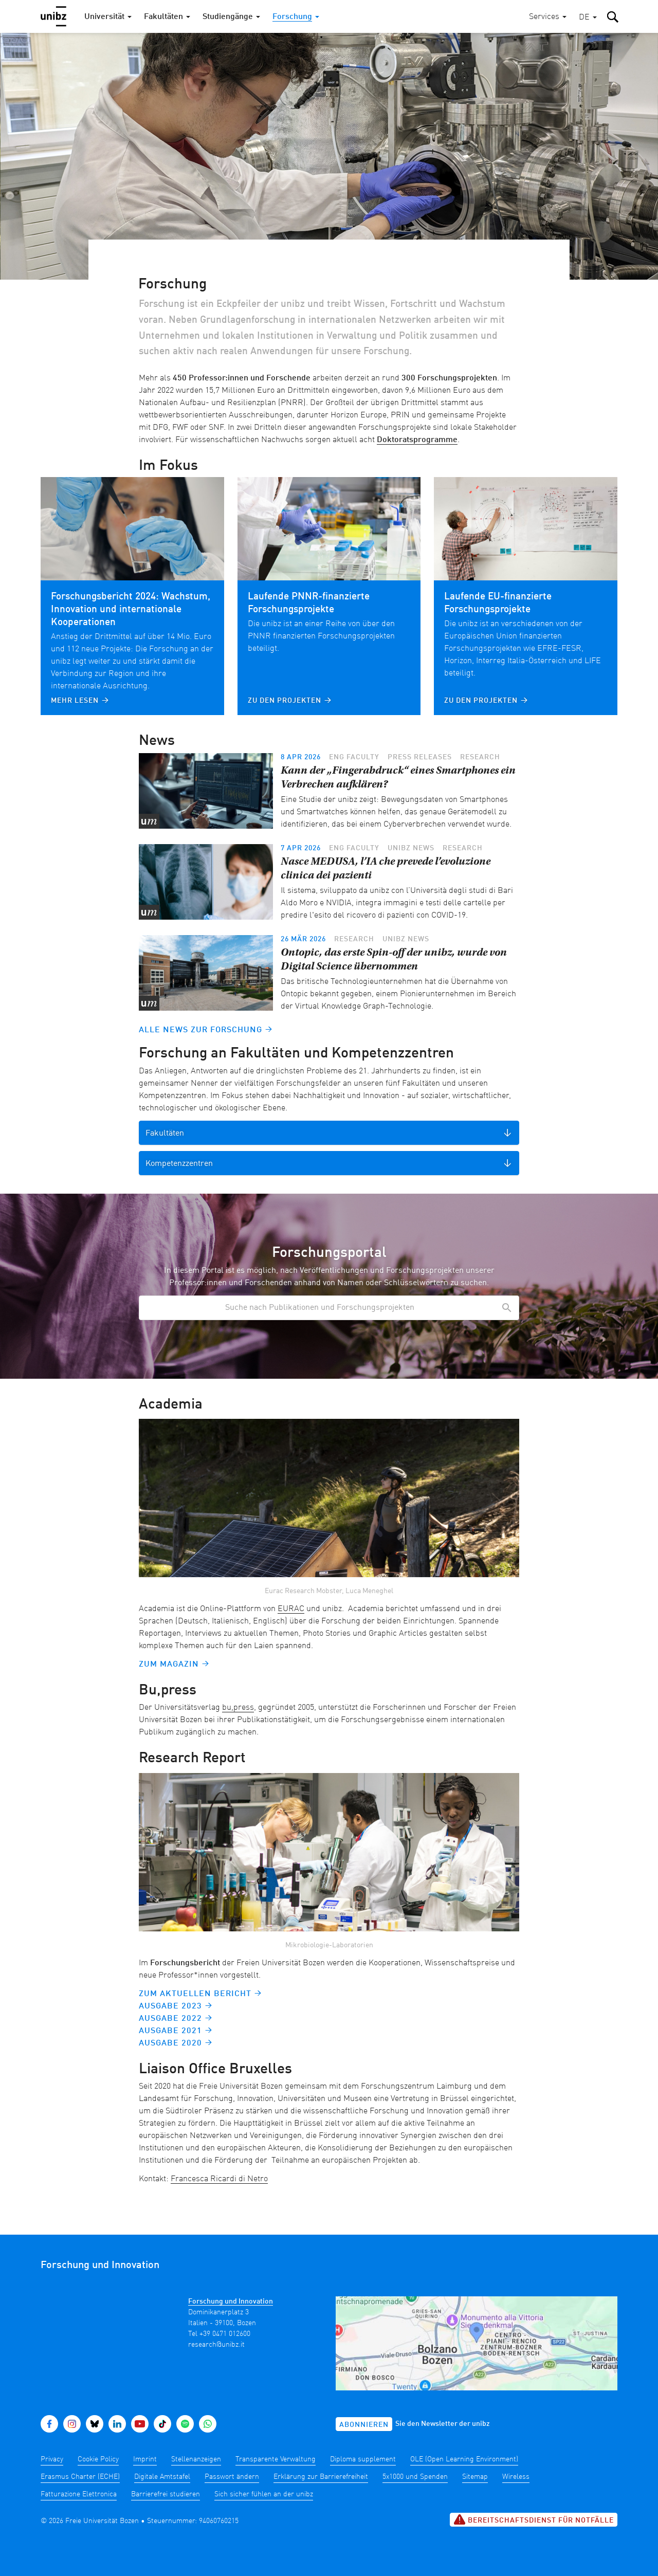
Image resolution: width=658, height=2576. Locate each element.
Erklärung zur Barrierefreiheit (320, 2476)
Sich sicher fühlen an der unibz (263, 2494)
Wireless (515, 2476)
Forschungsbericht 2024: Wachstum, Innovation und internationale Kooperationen (130, 610)
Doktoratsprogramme (417, 440)
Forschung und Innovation (230, 2301)
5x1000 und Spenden (415, 2476)
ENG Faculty (354, 757)
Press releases (420, 757)
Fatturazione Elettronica (79, 2494)
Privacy (52, 2459)
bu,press (238, 1708)
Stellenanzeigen (196, 2459)
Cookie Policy (98, 2459)
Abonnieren (364, 2424)
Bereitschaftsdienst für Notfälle (533, 2519)
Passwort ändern (232, 2476)
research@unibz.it (216, 2344)
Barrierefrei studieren (165, 2494)
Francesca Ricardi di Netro (219, 2179)
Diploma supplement (363, 2459)
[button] (588, 17)
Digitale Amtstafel (162, 2476)
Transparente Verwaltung (275, 2459)
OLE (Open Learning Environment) (464, 2459)
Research (480, 757)
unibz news (411, 848)
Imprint (145, 2459)
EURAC (291, 1609)
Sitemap (475, 2476)
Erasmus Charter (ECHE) (80, 2476)
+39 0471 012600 (224, 2333)
